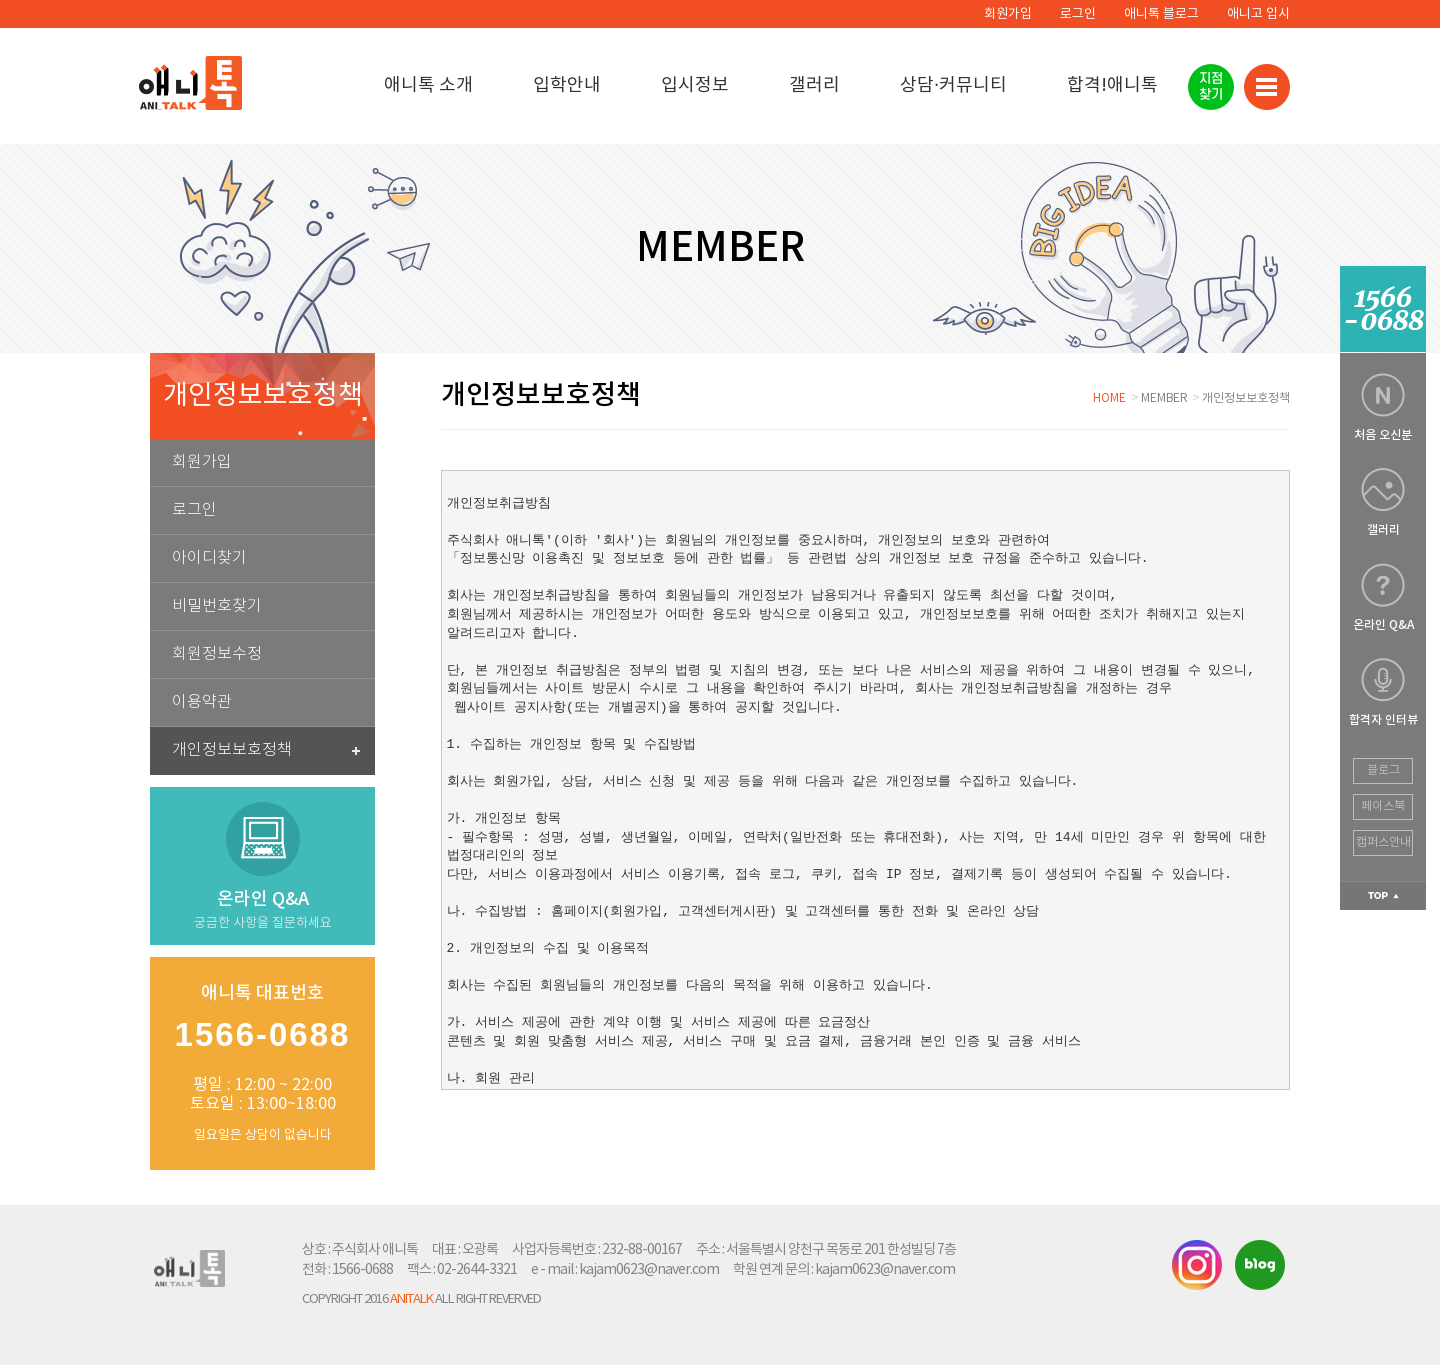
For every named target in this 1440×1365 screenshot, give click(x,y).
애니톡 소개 (428, 85)
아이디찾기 (209, 558)
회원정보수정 (217, 654)
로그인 (1078, 13)
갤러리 (814, 85)
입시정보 (695, 85)
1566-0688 (362, 1270)
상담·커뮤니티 (953, 85)
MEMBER (1164, 398)
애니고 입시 (1258, 13)
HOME (1109, 398)
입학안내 (567, 85)
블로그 (1383, 770)
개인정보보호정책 (266, 750)
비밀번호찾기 (217, 606)
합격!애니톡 (1112, 85)
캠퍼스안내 (1383, 842)
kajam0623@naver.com (649, 1270)
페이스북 (1383, 806)
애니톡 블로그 (1161, 13)
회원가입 (1008, 13)
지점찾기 (1211, 86)
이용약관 (202, 702)
